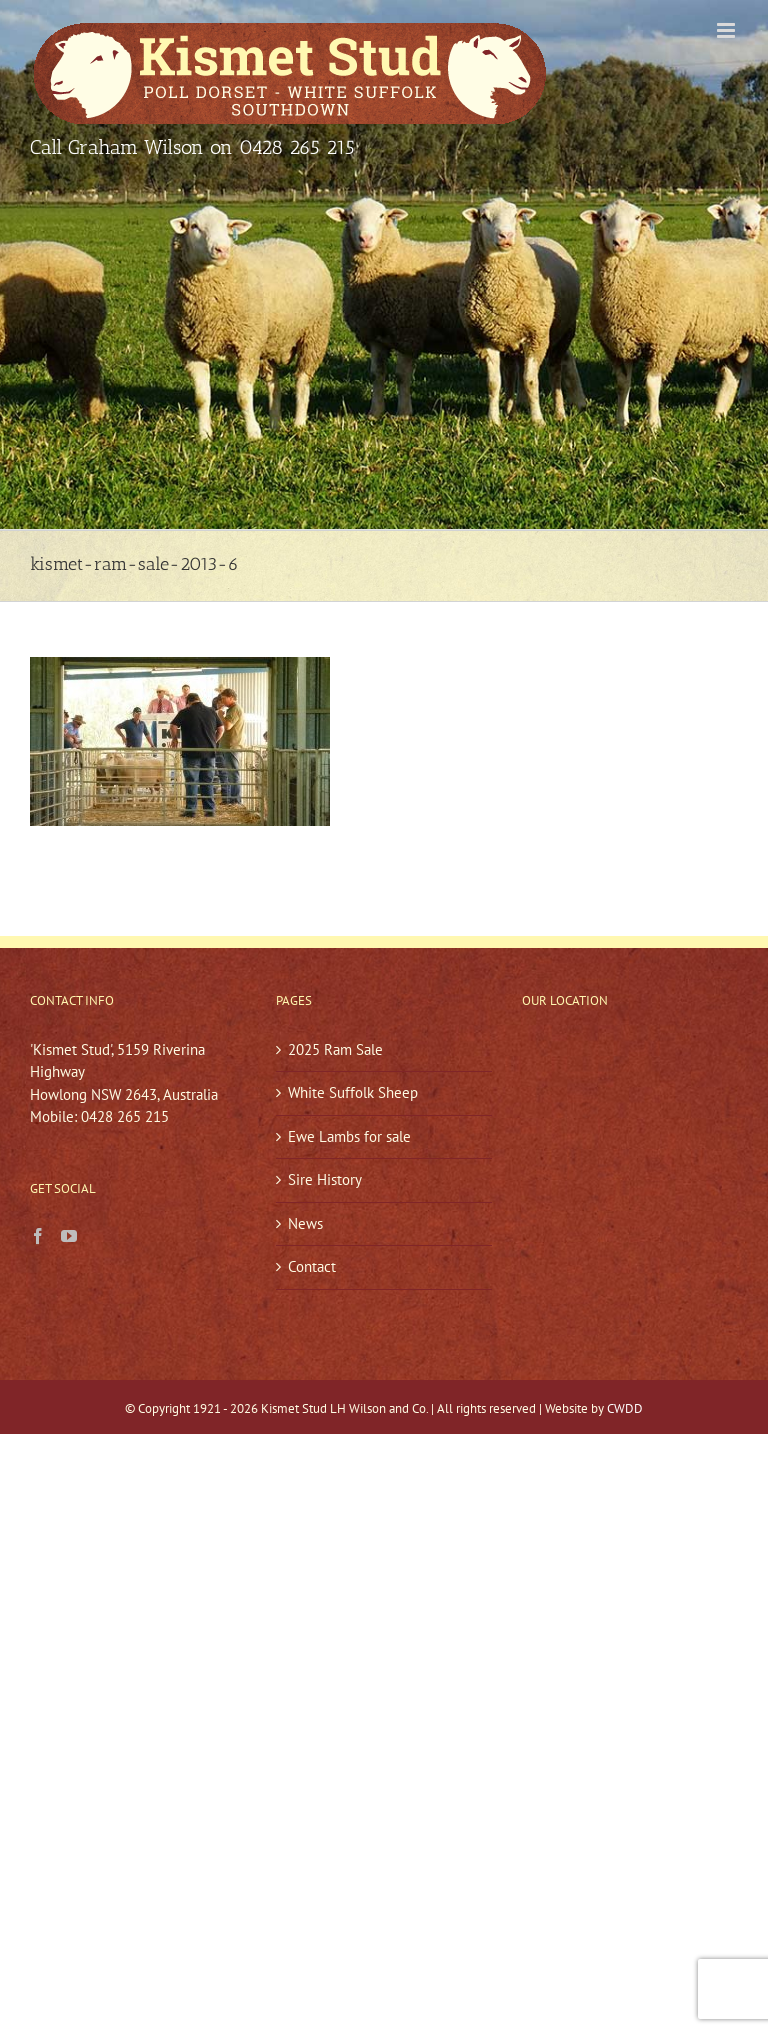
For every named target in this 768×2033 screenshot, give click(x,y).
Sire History (325, 1179)
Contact (312, 1266)
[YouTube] (69, 1236)
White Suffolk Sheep (353, 1092)
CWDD (625, 1408)
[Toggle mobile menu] (727, 30)
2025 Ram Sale (335, 1049)
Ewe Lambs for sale (349, 1136)
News (305, 1223)
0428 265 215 (297, 147)
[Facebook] (38, 1236)
